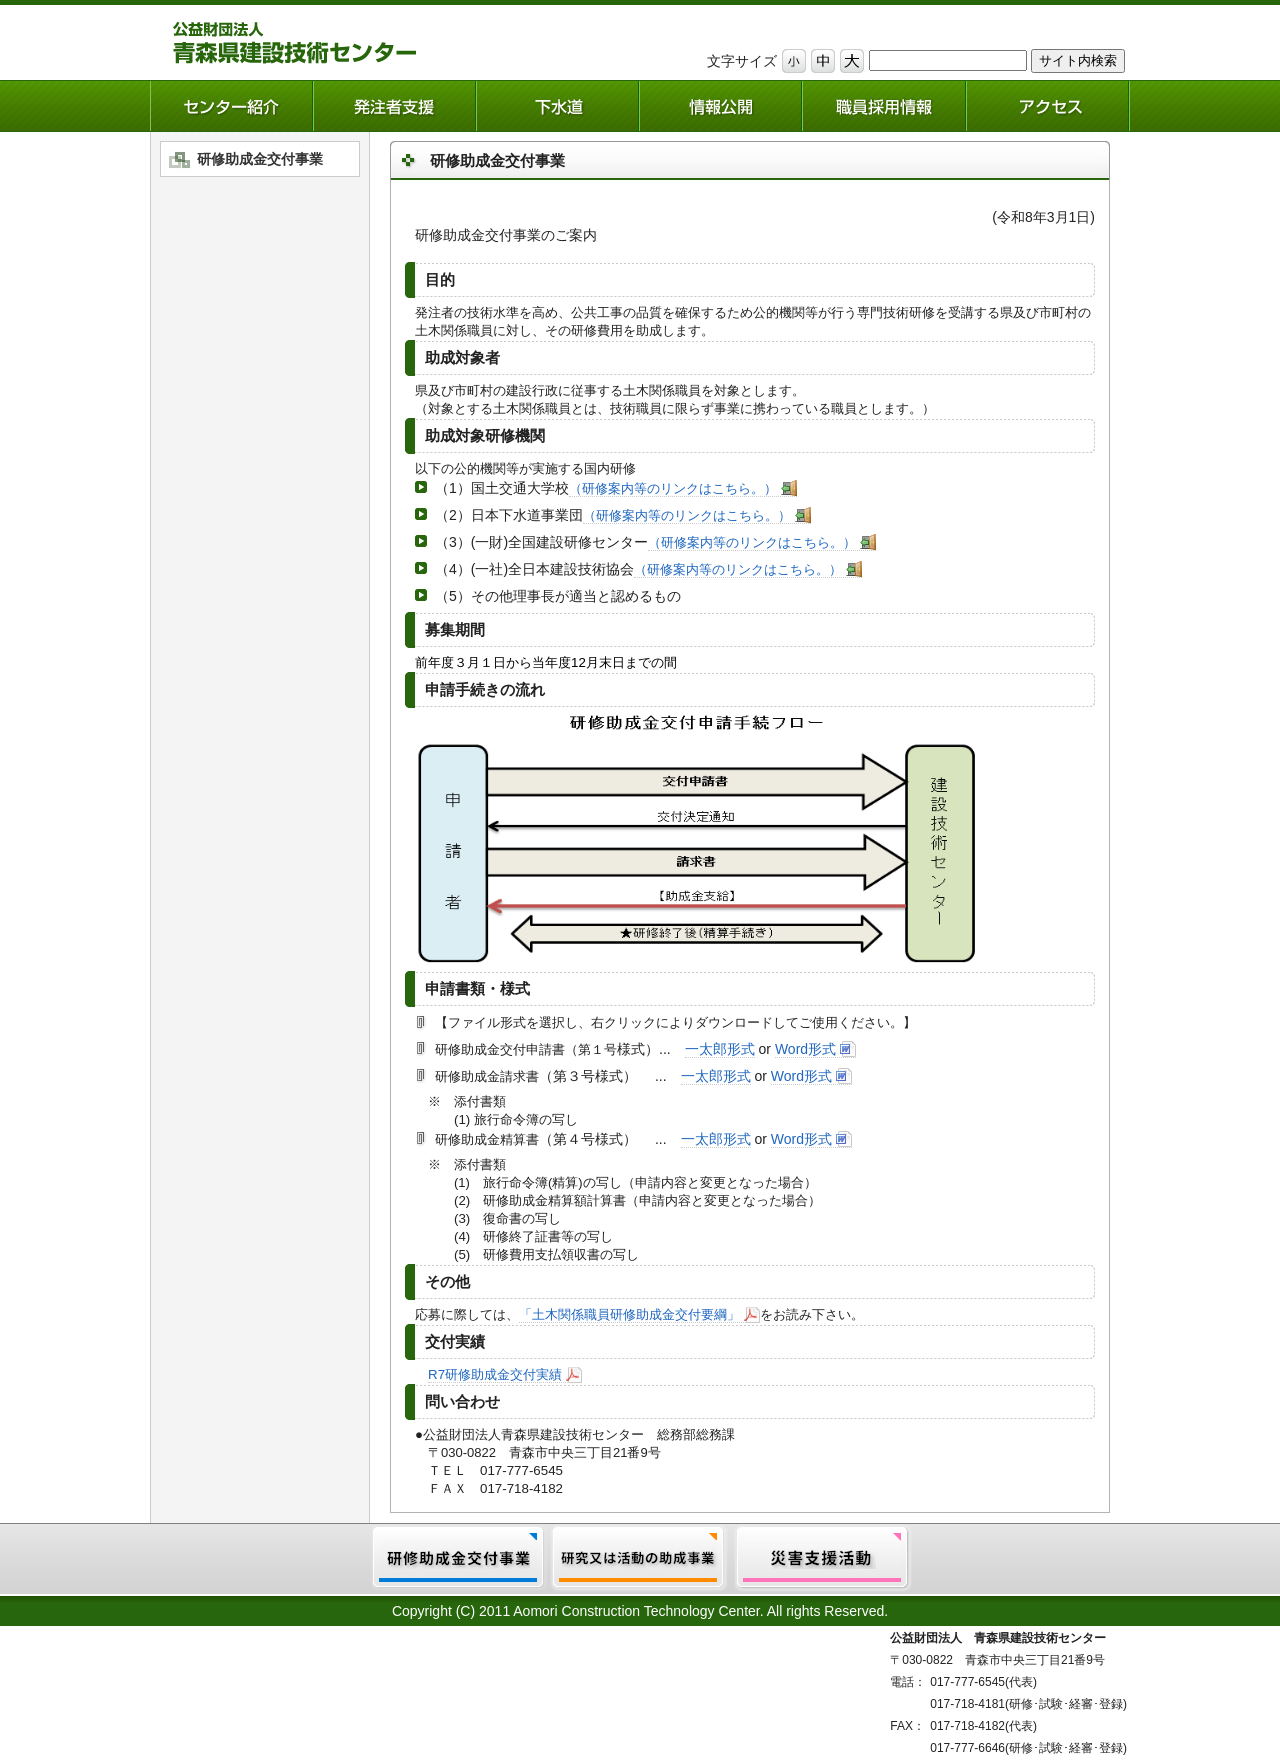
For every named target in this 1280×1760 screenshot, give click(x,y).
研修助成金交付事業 (260, 159)
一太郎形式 (720, 1049)
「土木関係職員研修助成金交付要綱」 (629, 1314)
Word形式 (805, 1049)
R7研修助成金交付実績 (495, 1374)
